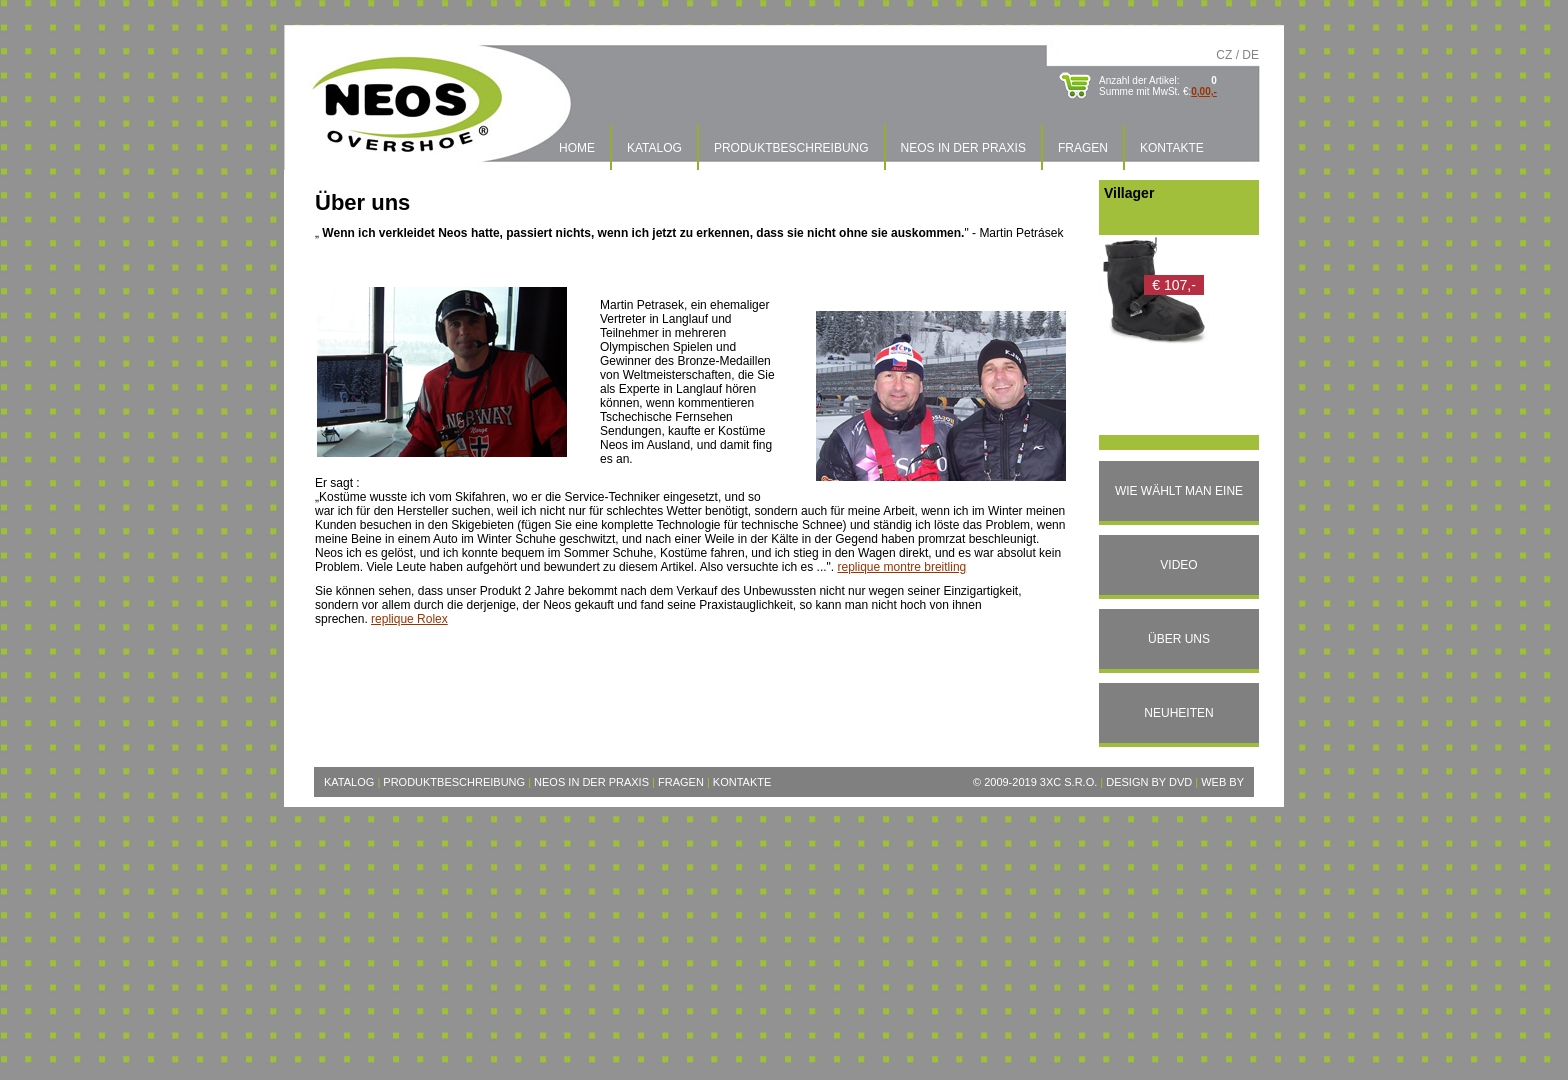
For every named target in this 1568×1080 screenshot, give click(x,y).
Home (577, 148)
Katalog (654, 148)
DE (1250, 55)
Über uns (1179, 639)
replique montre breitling (902, 567)
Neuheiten (1178, 713)
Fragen (1083, 148)
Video (1178, 565)
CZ (1224, 55)
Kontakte (1172, 148)
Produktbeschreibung (791, 148)
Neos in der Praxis (963, 148)
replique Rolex (409, 619)
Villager (1129, 193)
